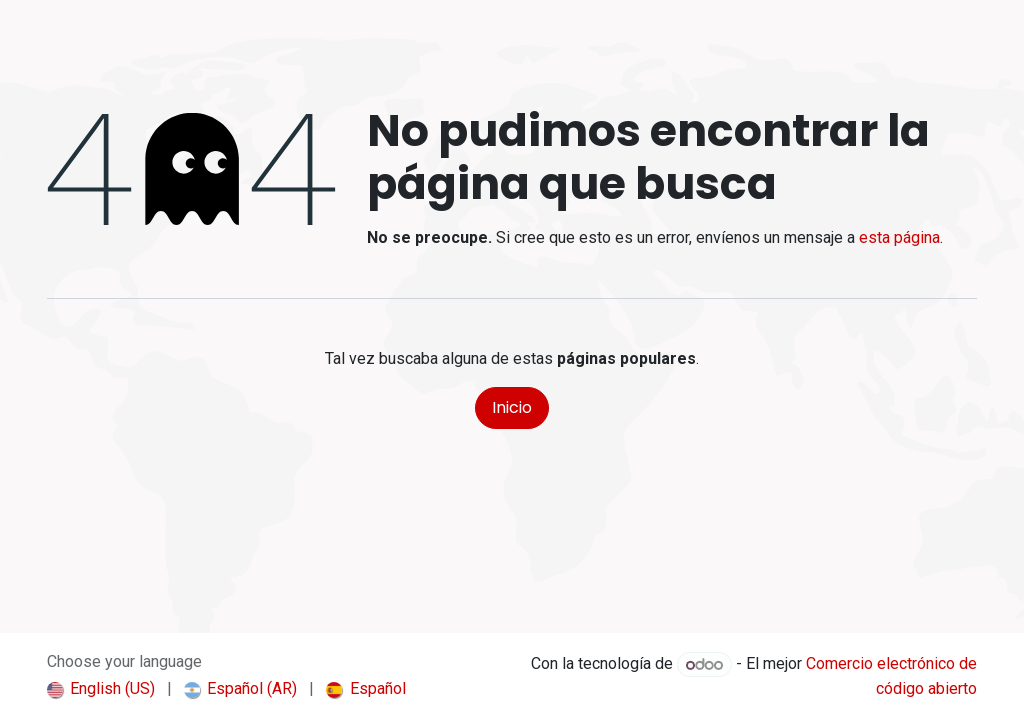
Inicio (512, 407)
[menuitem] (101, 689)
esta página (899, 237)
